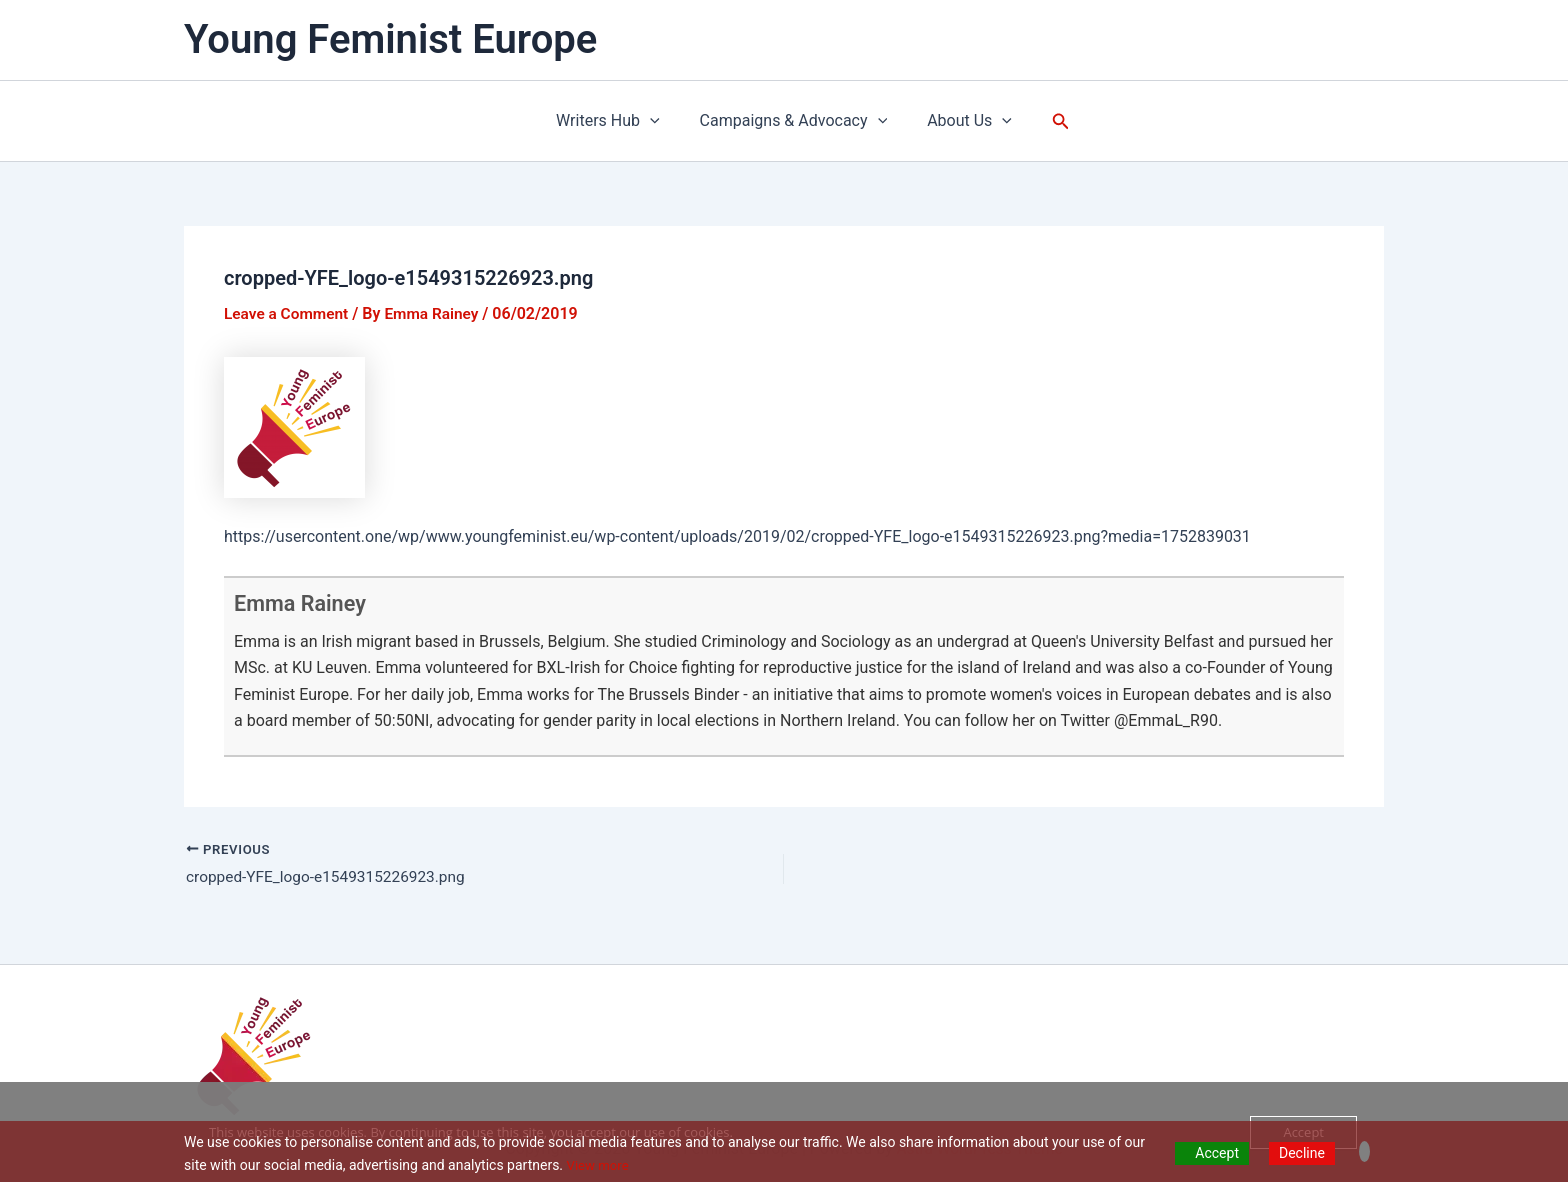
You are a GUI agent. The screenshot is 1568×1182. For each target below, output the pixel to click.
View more (600, 1165)
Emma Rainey (307, 603)
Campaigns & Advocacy (794, 121)
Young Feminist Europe (390, 39)
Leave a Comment (288, 313)
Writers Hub (616, 121)
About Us (961, 121)
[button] (1049, 121)
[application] (658, 121)
